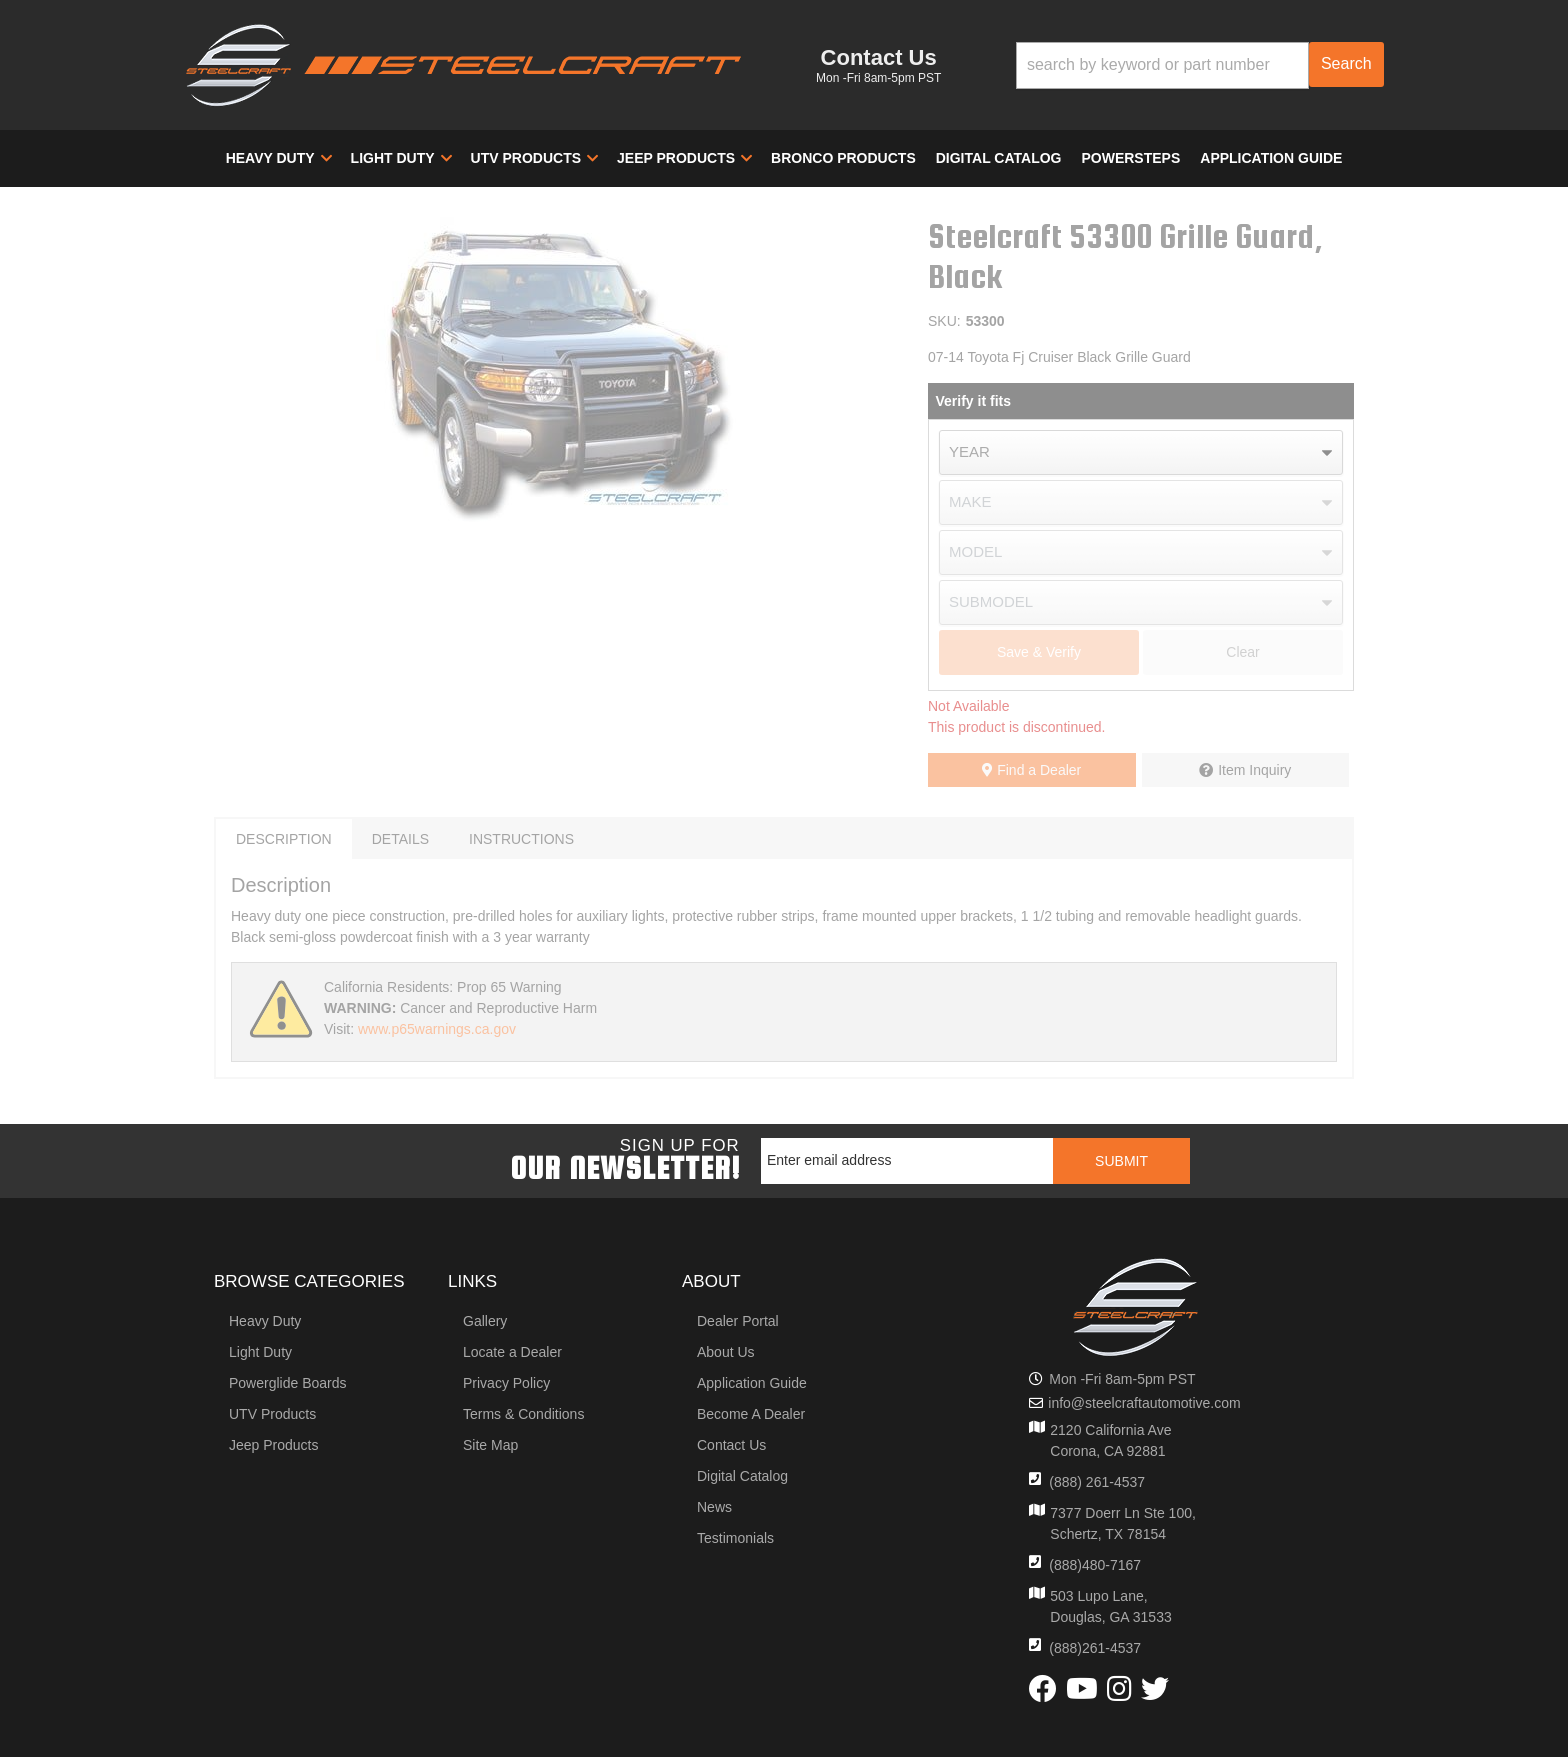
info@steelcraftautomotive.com (1144, 1403)
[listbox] (1141, 452)
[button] (1200, 65)
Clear (1242, 652)
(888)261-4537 (1095, 1648)
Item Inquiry (1254, 770)
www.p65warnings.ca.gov (437, 1029)
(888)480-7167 (1095, 1565)
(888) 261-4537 (1097, 1482)
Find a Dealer (1031, 770)
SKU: (944, 321)
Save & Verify (1039, 652)
